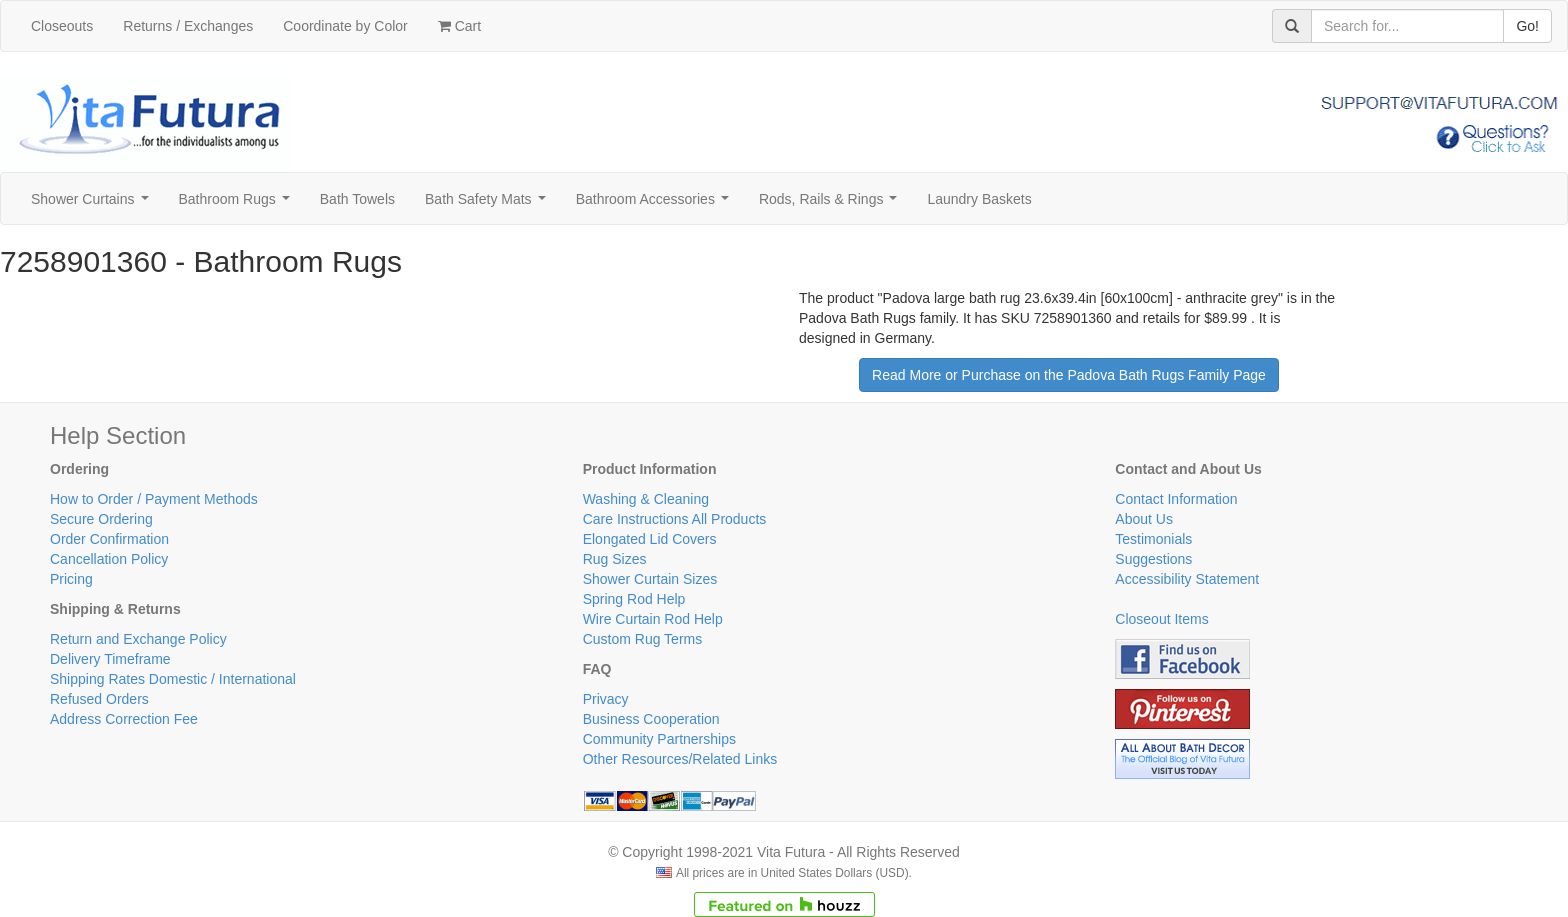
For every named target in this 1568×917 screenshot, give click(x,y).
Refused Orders (99, 699)
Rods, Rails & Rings (832, 204)
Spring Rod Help (634, 599)
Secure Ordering (101, 519)
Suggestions (1153, 559)
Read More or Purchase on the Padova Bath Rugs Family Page (1069, 375)
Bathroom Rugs (238, 204)
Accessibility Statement (1187, 579)
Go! (1527, 26)
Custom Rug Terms (643, 639)
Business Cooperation (651, 719)
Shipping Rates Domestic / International (173, 679)
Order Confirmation (109, 539)
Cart (459, 26)
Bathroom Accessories (656, 204)
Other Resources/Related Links (680, 759)
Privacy (606, 699)
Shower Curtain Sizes (650, 579)
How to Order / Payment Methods (154, 499)
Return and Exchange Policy (138, 639)
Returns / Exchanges (188, 26)
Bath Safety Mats (489, 204)
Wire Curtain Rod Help (653, 619)
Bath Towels (357, 199)
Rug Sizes (615, 559)
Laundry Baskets (979, 199)
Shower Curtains (93, 204)
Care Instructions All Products (675, 519)
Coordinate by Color (345, 26)
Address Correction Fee (124, 719)
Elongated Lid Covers (650, 539)
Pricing (71, 579)
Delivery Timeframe (110, 659)
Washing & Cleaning (646, 499)
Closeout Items (1161, 619)
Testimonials (1153, 539)
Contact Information (1176, 499)
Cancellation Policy (109, 559)
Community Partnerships (659, 739)
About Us (1144, 519)
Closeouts (62, 26)
